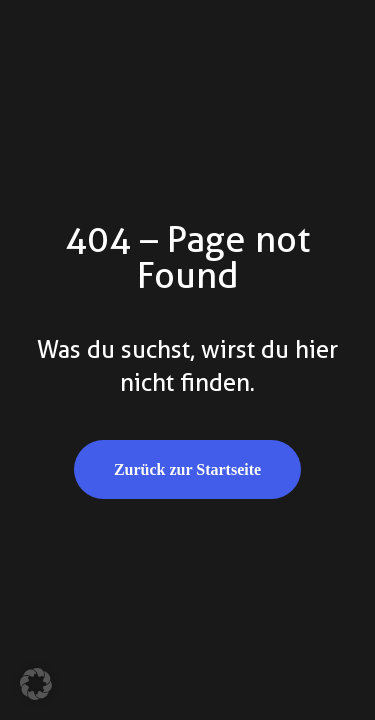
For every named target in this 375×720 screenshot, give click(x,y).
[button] (36, 684)
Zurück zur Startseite (187, 469)
